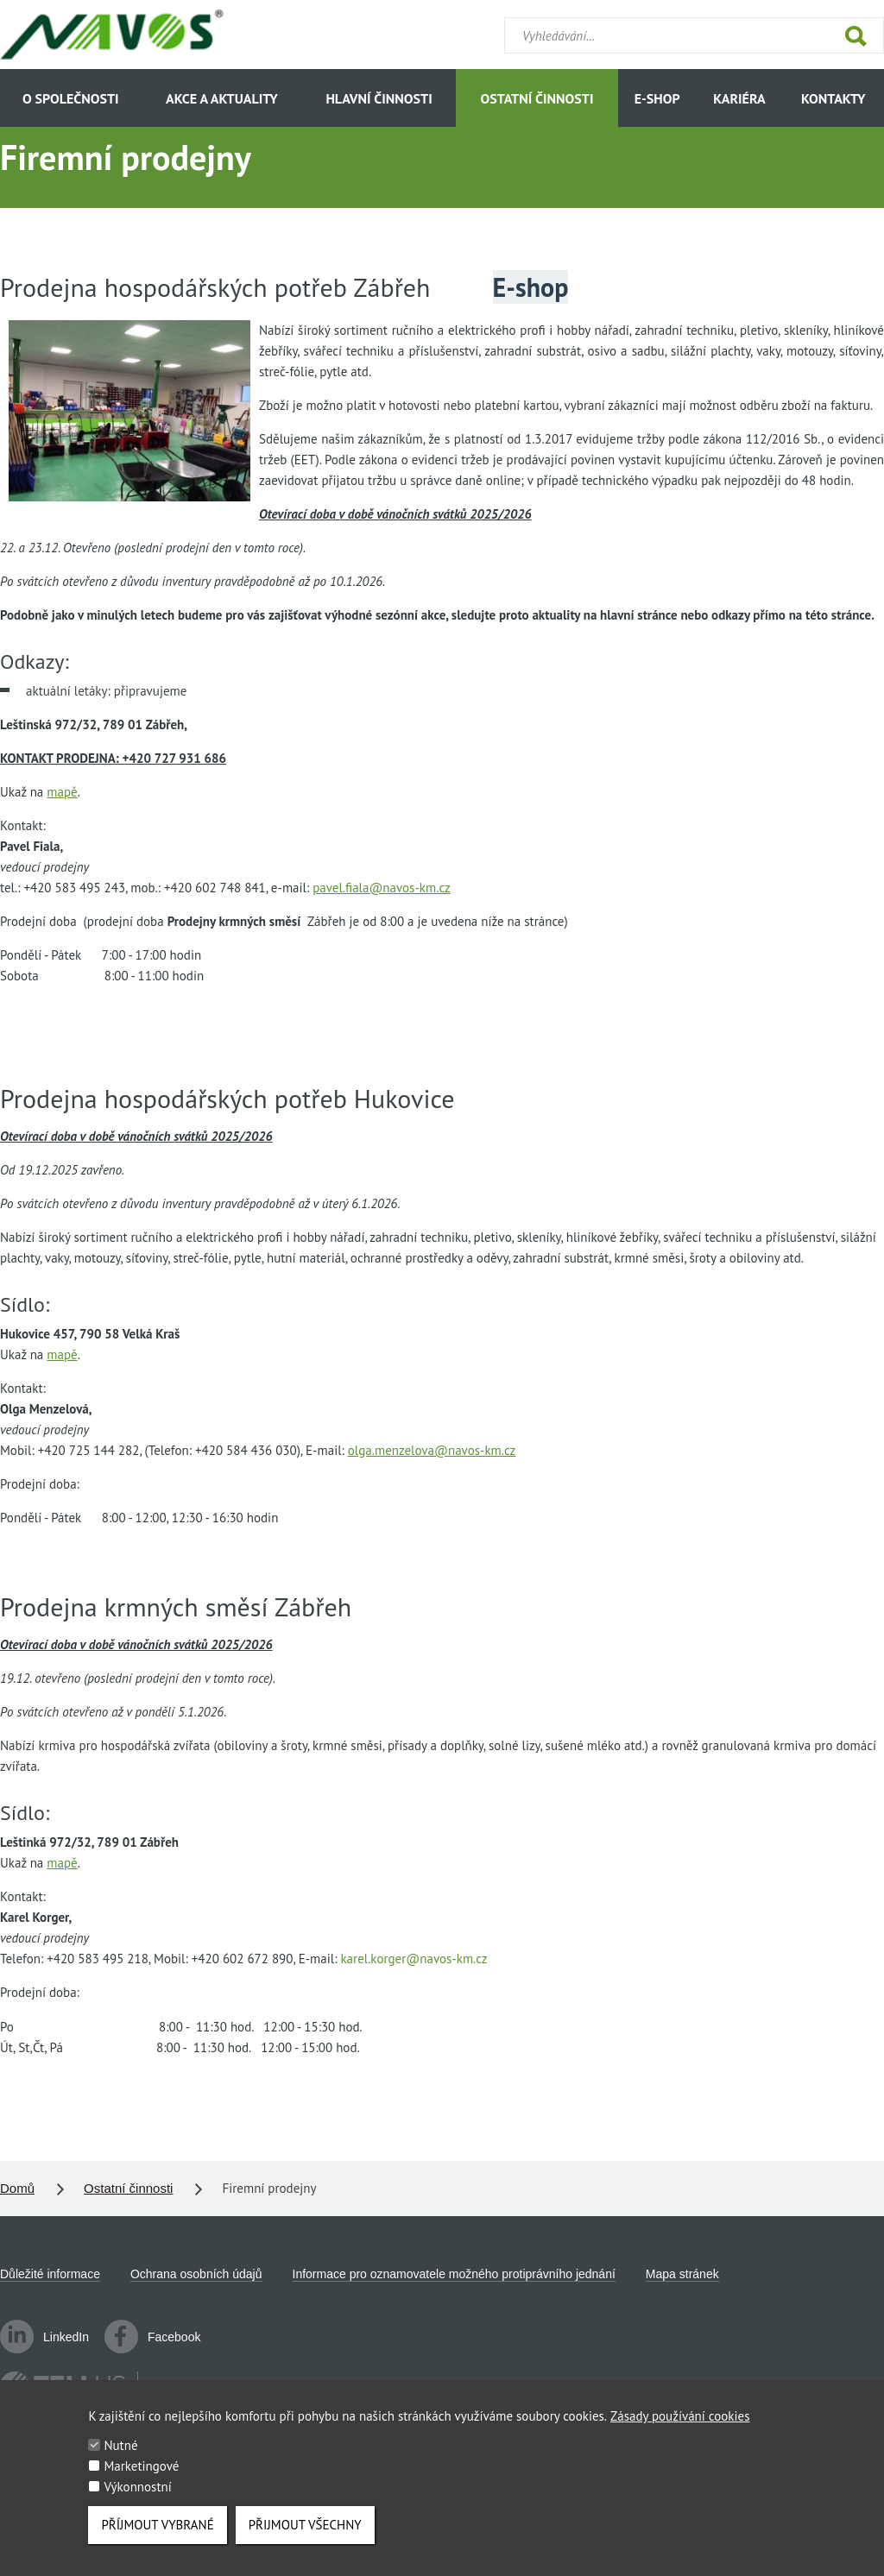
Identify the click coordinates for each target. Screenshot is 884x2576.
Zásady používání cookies (679, 2430)
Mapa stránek (682, 2274)
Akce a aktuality (222, 98)
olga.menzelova (431, 1450)
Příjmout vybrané (157, 2539)
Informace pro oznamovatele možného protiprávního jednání (454, 2274)
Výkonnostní (137, 2501)
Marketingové (141, 2480)
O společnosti (70, 98)
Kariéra (739, 98)
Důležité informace (50, 2274)
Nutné (120, 2460)
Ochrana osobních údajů (196, 2274)
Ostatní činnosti (537, 98)
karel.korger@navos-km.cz (413, 1958)
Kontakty (833, 98)
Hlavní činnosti (378, 98)
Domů (17, 2188)
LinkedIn (44, 2336)
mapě (62, 792)
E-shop (657, 98)
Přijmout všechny (305, 2539)
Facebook (152, 2336)
